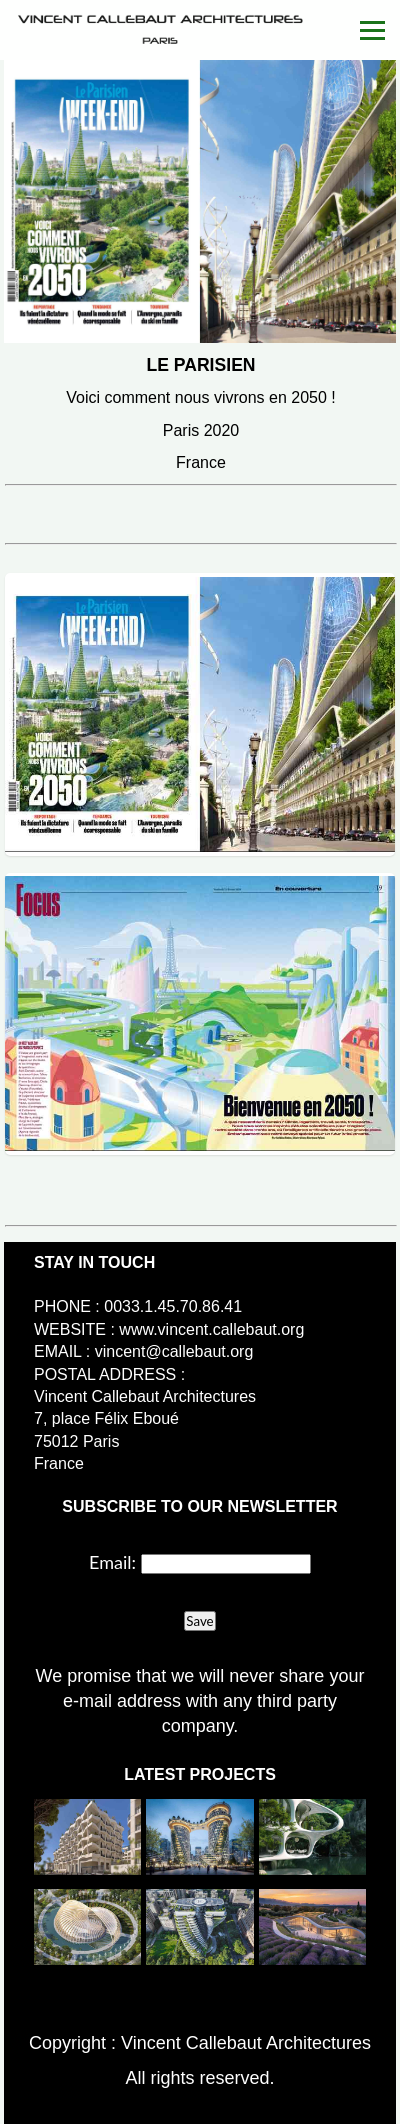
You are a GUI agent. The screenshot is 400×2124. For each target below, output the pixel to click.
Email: (112, 1562)
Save (199, 1621)
